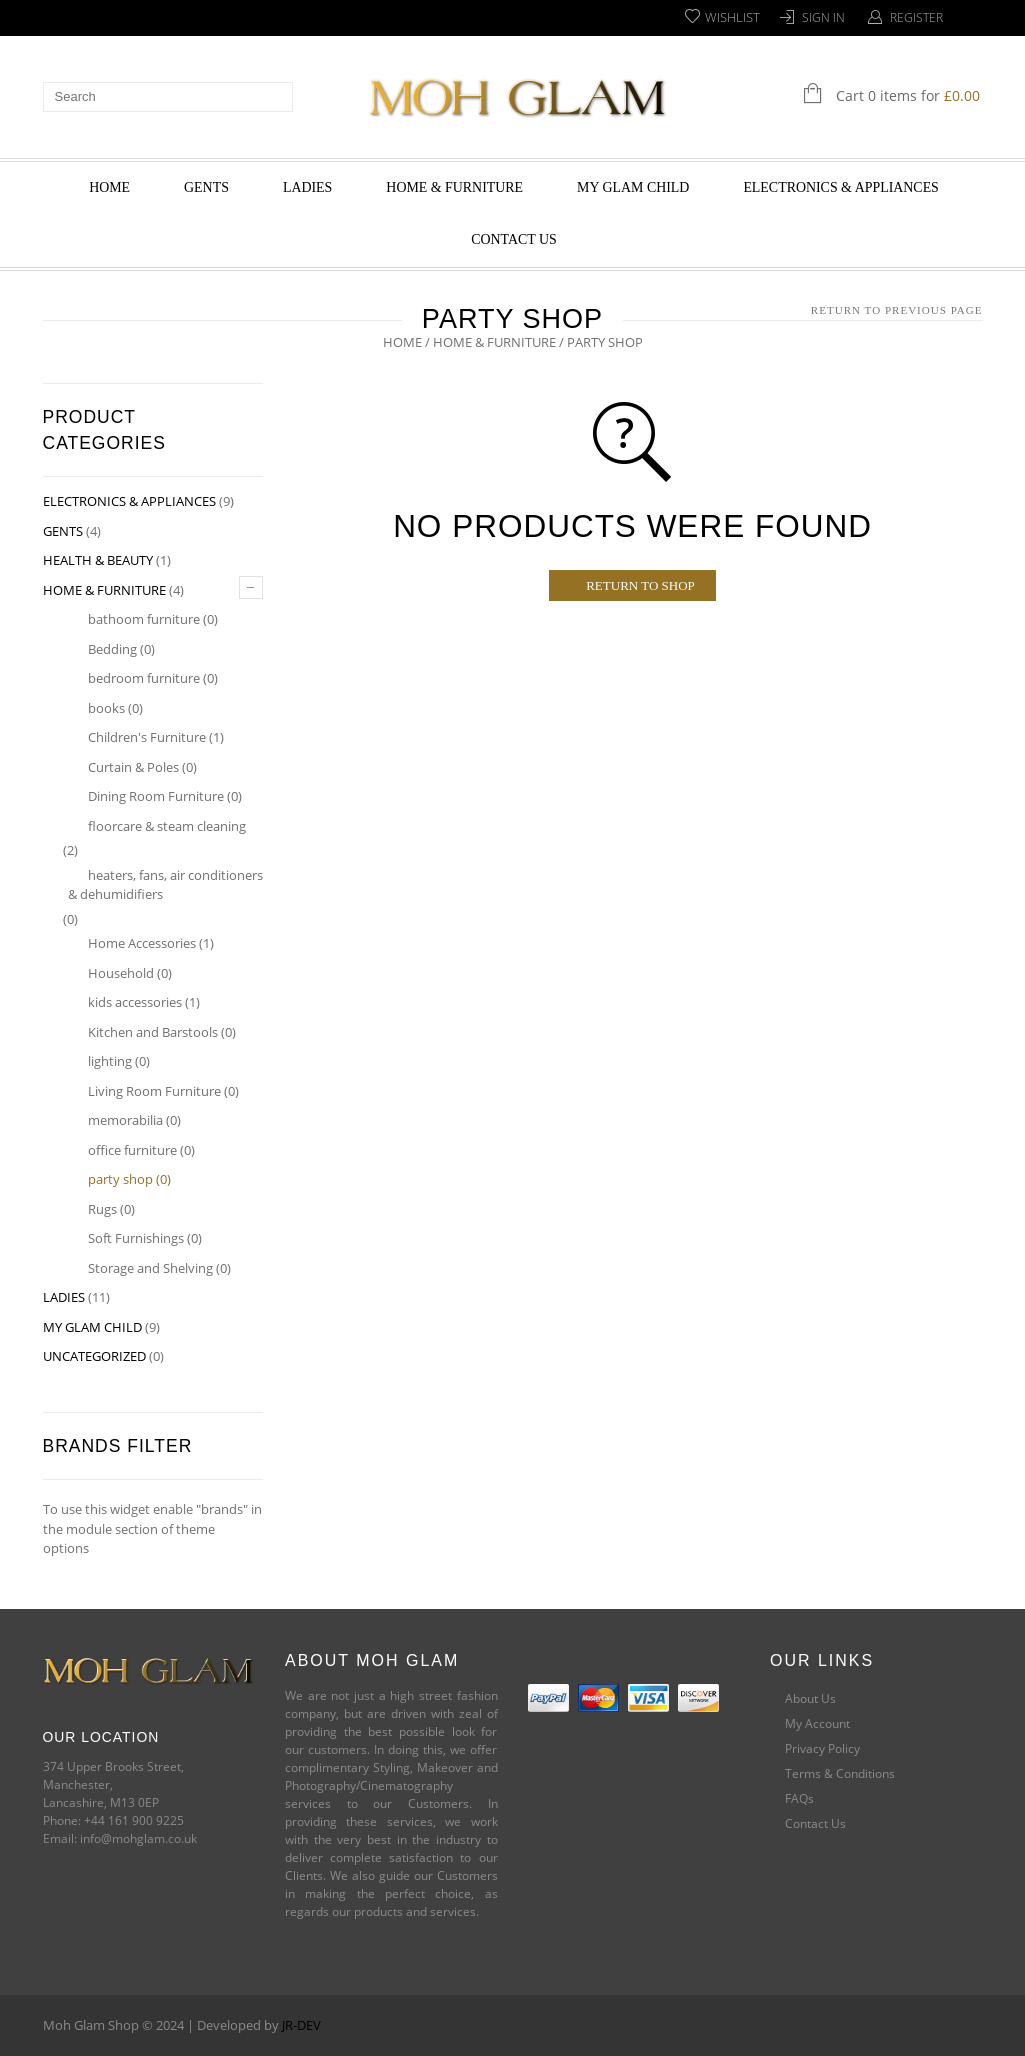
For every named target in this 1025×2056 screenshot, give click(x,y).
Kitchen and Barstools (153, 1032)
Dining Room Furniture (156, 796)
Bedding (112, 649)
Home (402, 342)
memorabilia (125, 1120)
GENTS (206, 187)
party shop (120, 1179)
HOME (109, 187)
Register (916, 17)
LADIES (307, 187)
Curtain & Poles (133, 767)
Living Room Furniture (154, 1091)
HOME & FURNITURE (454, 187)
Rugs (102, 1209)
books (106, 708)
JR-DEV (301, 2025)
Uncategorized (94, 1356)
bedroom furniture (144, 678)
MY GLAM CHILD (633, 187)
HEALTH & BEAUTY (98, 560)
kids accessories (135, 1002)
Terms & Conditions (840, 1773)
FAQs (799, 1798)
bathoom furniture (144, 619)
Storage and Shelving (150, 1268)
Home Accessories (142, 943)
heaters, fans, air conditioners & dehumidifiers (165, 885)
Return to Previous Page (897, 310)
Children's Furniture (147, 737)
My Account (817, 1723)
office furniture (132, 1150)
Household (121, 973)
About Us (810, 1698)
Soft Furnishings (136, 1238)
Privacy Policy (822, 1748)
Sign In (823, 17)
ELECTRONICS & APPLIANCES (840, 187)
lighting (110, 1061)
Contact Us (514, 239)
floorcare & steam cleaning (167, 826)
